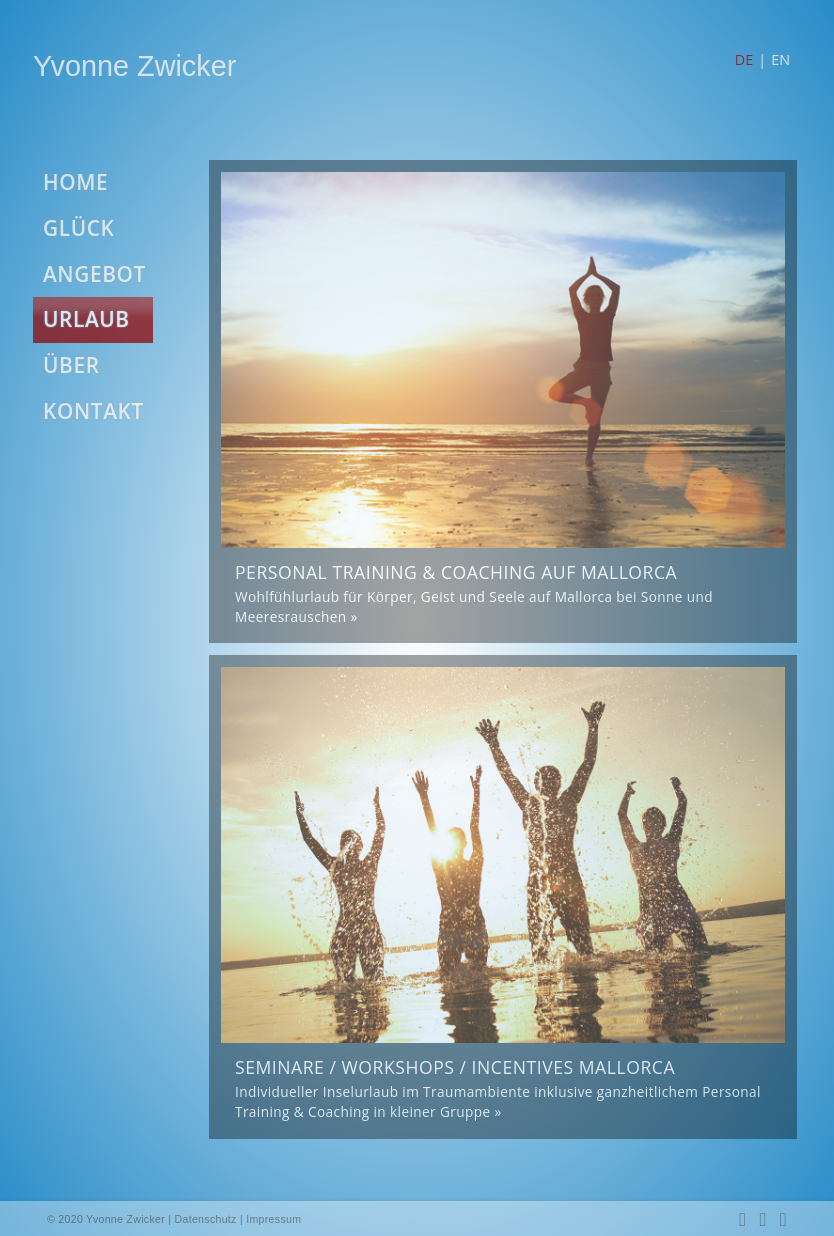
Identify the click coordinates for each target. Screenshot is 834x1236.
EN (780, 59)
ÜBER (71, 365)
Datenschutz (206, 1219)
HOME (75, 182)
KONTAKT (93, 411)
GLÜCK (78, 228)
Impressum (273, 1219)
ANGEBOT (94, 274)
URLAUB (86, 319)
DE (744, 59)
